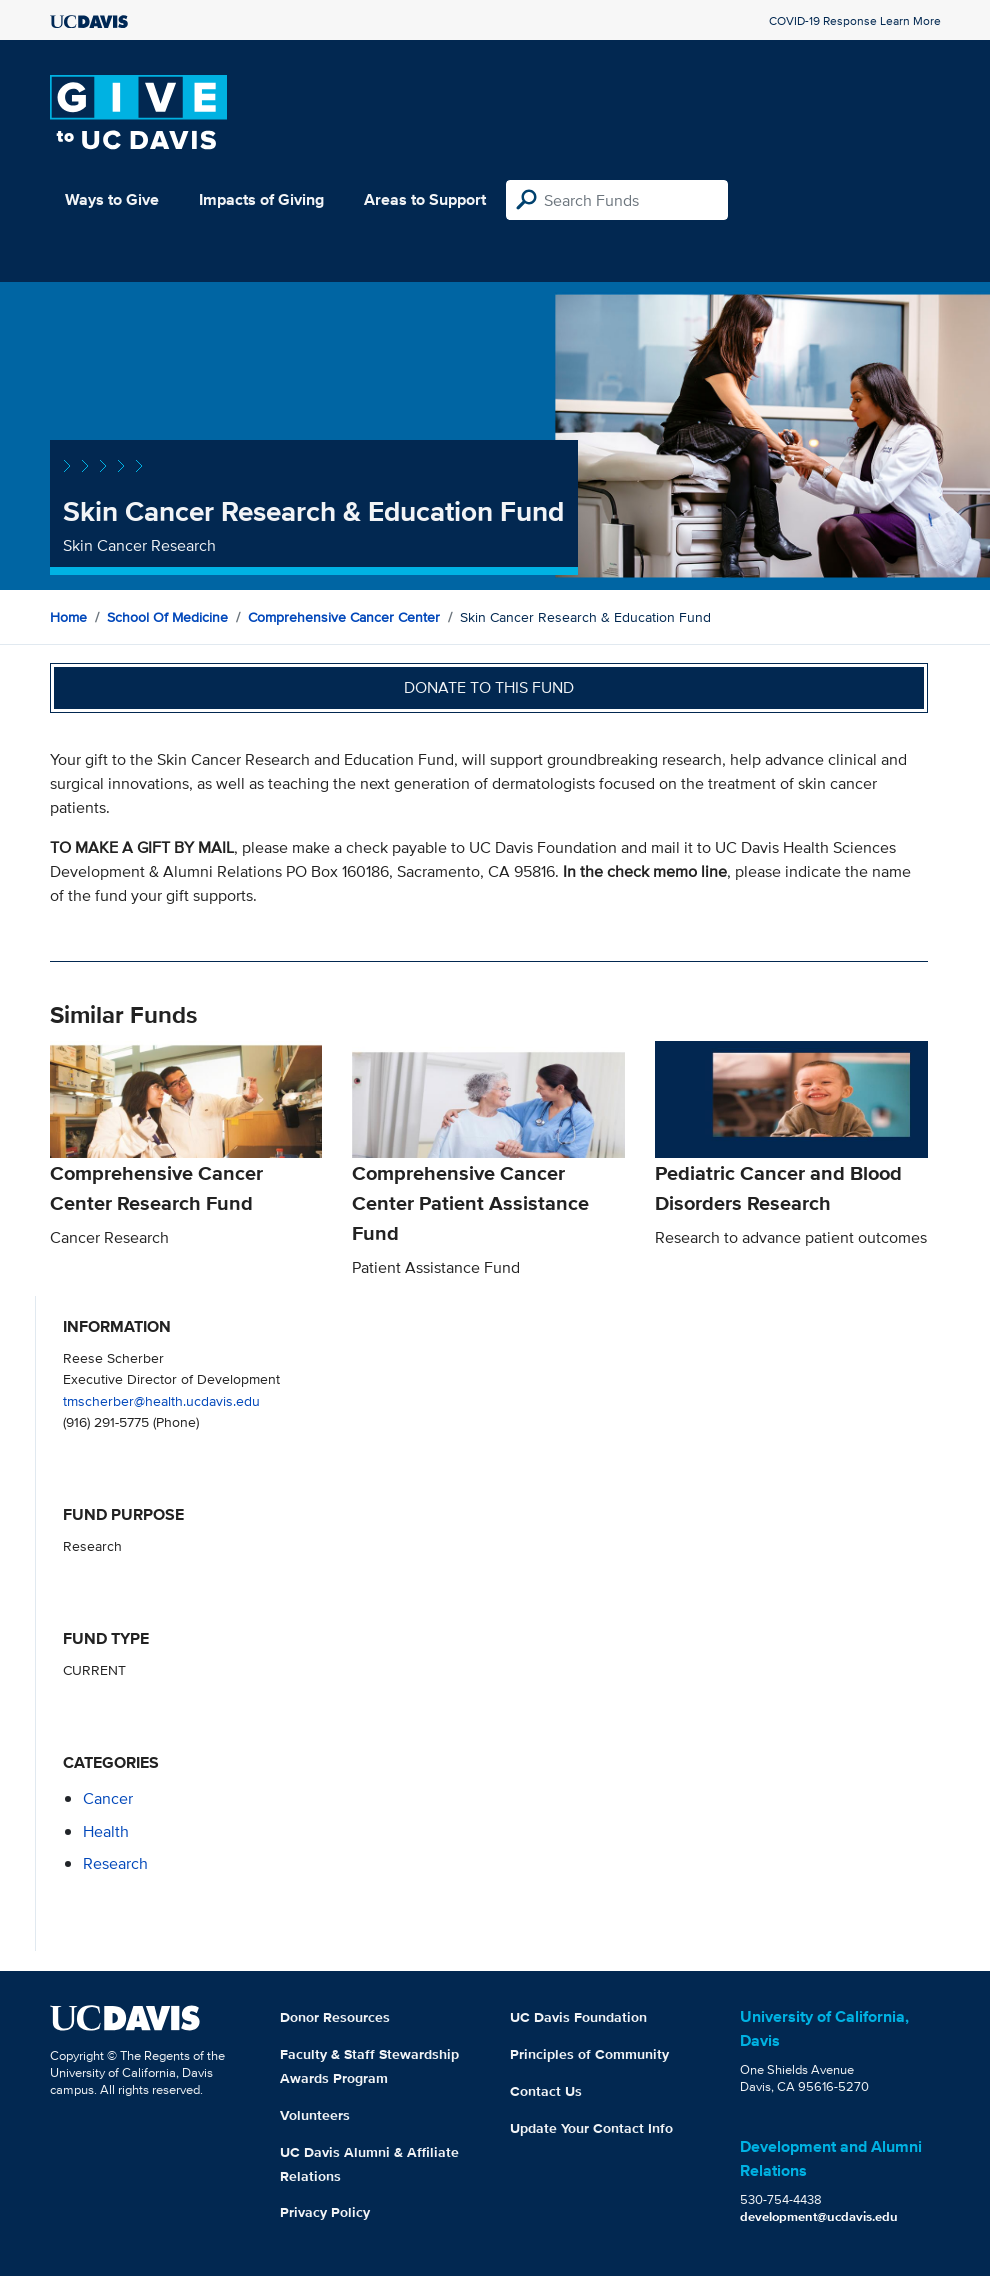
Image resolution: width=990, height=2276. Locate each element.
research (115, 1863)
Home (68, 617)
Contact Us (546, 2091)
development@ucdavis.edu (819, 2216)
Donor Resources (335, 2017)
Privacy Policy (325, 2212)
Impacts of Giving (261, 199)
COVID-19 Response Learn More (855, 20)
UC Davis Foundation (578, 2017)
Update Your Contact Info (591, 2128)
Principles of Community (589, 2054)
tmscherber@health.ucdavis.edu (161, 1400)
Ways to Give (112, 199)
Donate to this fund (489, 687)
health (106, 1831)
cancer (108, 1798)
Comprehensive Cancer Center (344, 617)
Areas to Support (425, 199)
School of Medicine (167, 617)
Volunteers (315, 2115)
